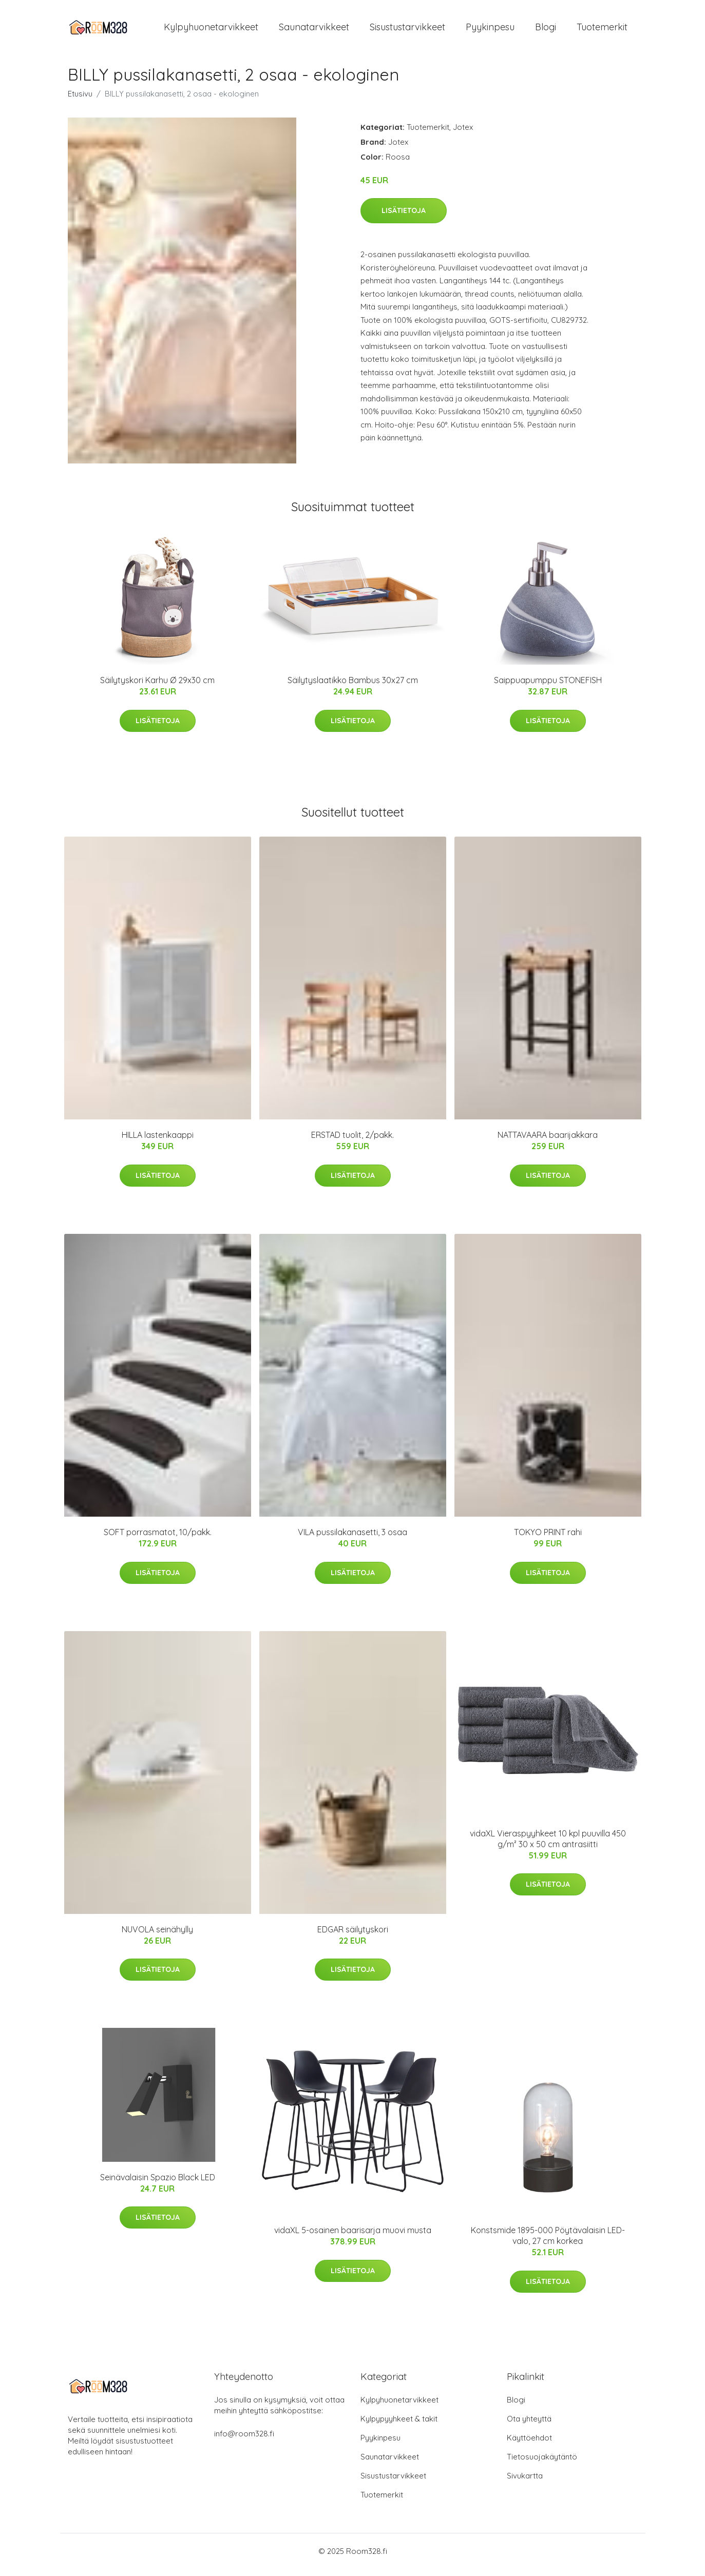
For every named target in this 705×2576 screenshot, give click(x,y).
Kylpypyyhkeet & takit (398, 2426)
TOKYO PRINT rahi (548, 1539)
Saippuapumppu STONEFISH (548, 687)
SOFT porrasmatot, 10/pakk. (158, 1539)
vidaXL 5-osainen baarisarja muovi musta (352, 2237)
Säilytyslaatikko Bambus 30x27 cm (353, 687)
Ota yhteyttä (529, 2426)
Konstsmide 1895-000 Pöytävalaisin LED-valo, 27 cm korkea (548, 2242)
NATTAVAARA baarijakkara (548, 1142)
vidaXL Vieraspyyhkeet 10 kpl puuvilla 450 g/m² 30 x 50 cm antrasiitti (548, 1845)
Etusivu (80, 101)
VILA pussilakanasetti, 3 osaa (352, 1539)
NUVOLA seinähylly (157, 1936)
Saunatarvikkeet (314, 30)
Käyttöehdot (529, 2445)
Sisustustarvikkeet (407, 30)
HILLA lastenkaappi (158, 1142)
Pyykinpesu (490, 30)
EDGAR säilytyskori (352, 1936)
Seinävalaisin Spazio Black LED (157, 2184)
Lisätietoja (404, 217)
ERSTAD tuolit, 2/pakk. (352, 1142)
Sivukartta (525, 2483)
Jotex (463, 134)
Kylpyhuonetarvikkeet (211, 30)
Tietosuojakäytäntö (542, 2464)
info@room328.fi (244, 2441)
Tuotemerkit (602, 30)
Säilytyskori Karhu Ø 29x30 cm (157, 687)
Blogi (545, 30)
